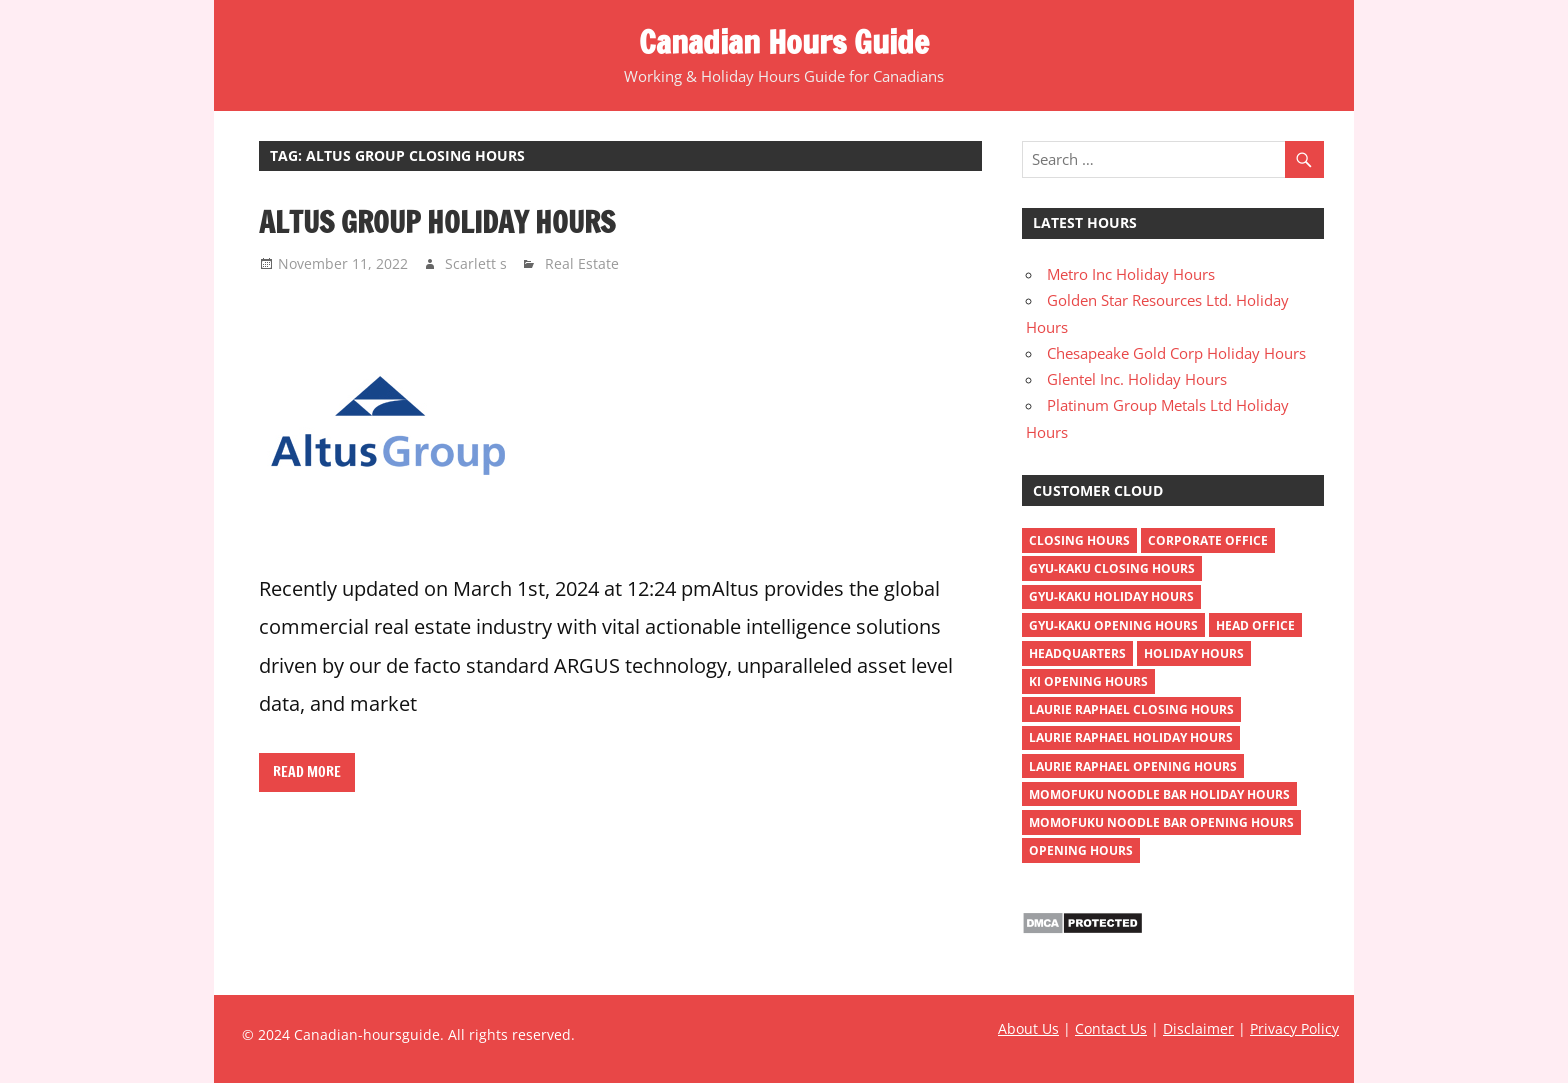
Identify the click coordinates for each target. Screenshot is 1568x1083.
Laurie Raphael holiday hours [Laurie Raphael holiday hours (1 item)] (1131, 737)
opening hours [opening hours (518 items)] (1081, 850)
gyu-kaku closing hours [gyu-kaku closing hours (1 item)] (1112, 568)
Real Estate (582, 263)
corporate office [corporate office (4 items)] (1208, 540)
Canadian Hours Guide (784, 42)
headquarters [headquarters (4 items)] (1077, 653)
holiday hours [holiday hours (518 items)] (1194, 653)
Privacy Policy (1294, 1028)
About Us (1028, 1028)
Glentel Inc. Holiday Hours (1137, 379)
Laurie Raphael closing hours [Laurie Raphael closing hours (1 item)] (1131, 709)
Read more (307, 772)
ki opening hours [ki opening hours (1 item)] (1088, 681)
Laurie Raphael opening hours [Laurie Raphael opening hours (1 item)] (1133, 766)
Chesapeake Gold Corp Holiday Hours (1176, 353)
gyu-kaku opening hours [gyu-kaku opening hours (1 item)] (1113, 625)
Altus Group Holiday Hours (437, 222)
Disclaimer (1198, 1028)
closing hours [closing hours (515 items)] (1079, 540)
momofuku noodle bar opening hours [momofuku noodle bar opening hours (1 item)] (1161, 822)
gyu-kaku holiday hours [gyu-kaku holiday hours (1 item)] (1111, 596)
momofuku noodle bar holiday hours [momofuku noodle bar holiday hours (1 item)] (1159, 794)
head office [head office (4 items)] (1255, 625)
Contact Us (1111, 1028)
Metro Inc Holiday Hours (1131, 274)
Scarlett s (476, 263)
